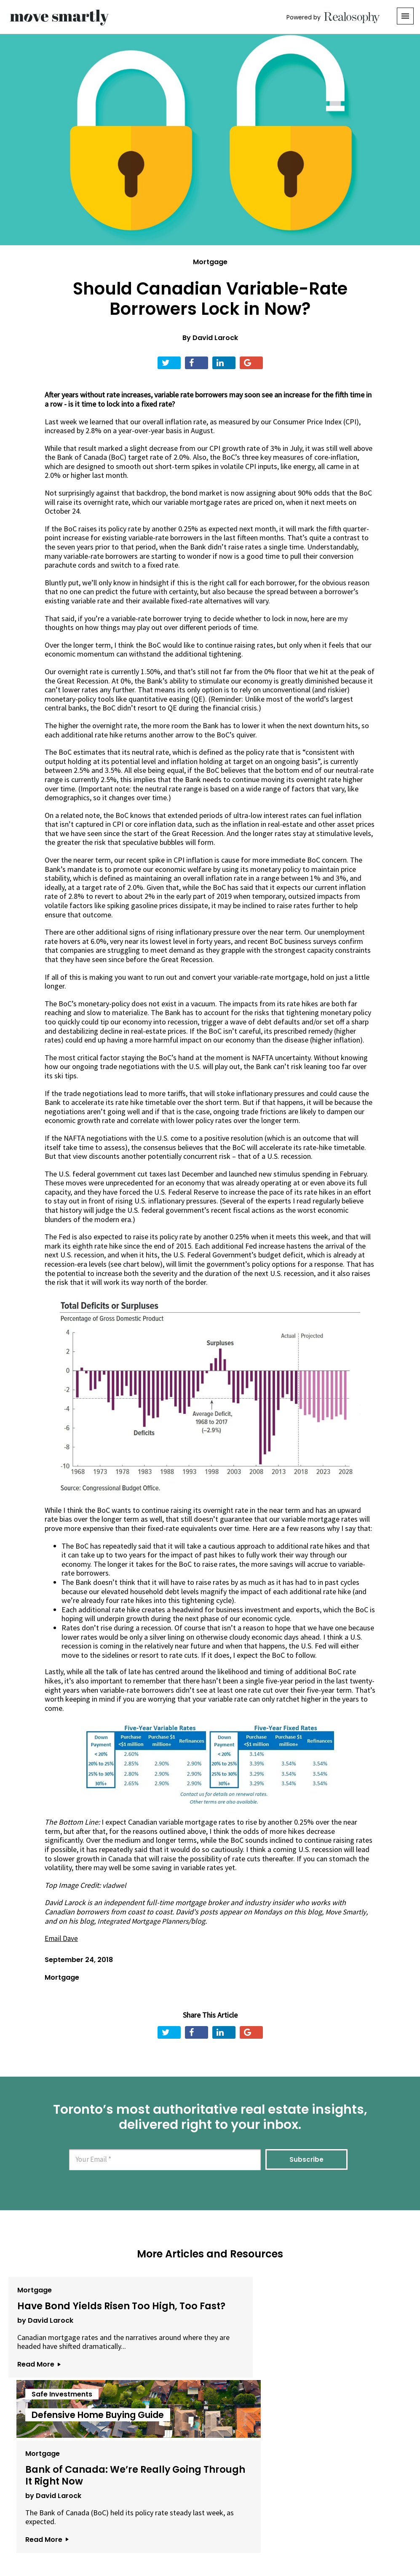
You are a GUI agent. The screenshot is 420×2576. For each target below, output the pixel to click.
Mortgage (210, 262)
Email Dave (62, 1938)
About (106, 2529)
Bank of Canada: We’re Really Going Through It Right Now (336, 2314)
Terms (182, 2529)
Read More (36, 2381)
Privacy (213, 2529)
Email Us (144, 2529)
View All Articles (210, 2440)
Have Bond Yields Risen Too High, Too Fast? (65, 2308)
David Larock (215, 338)
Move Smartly (346, 1912)
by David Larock (43, 2328)
